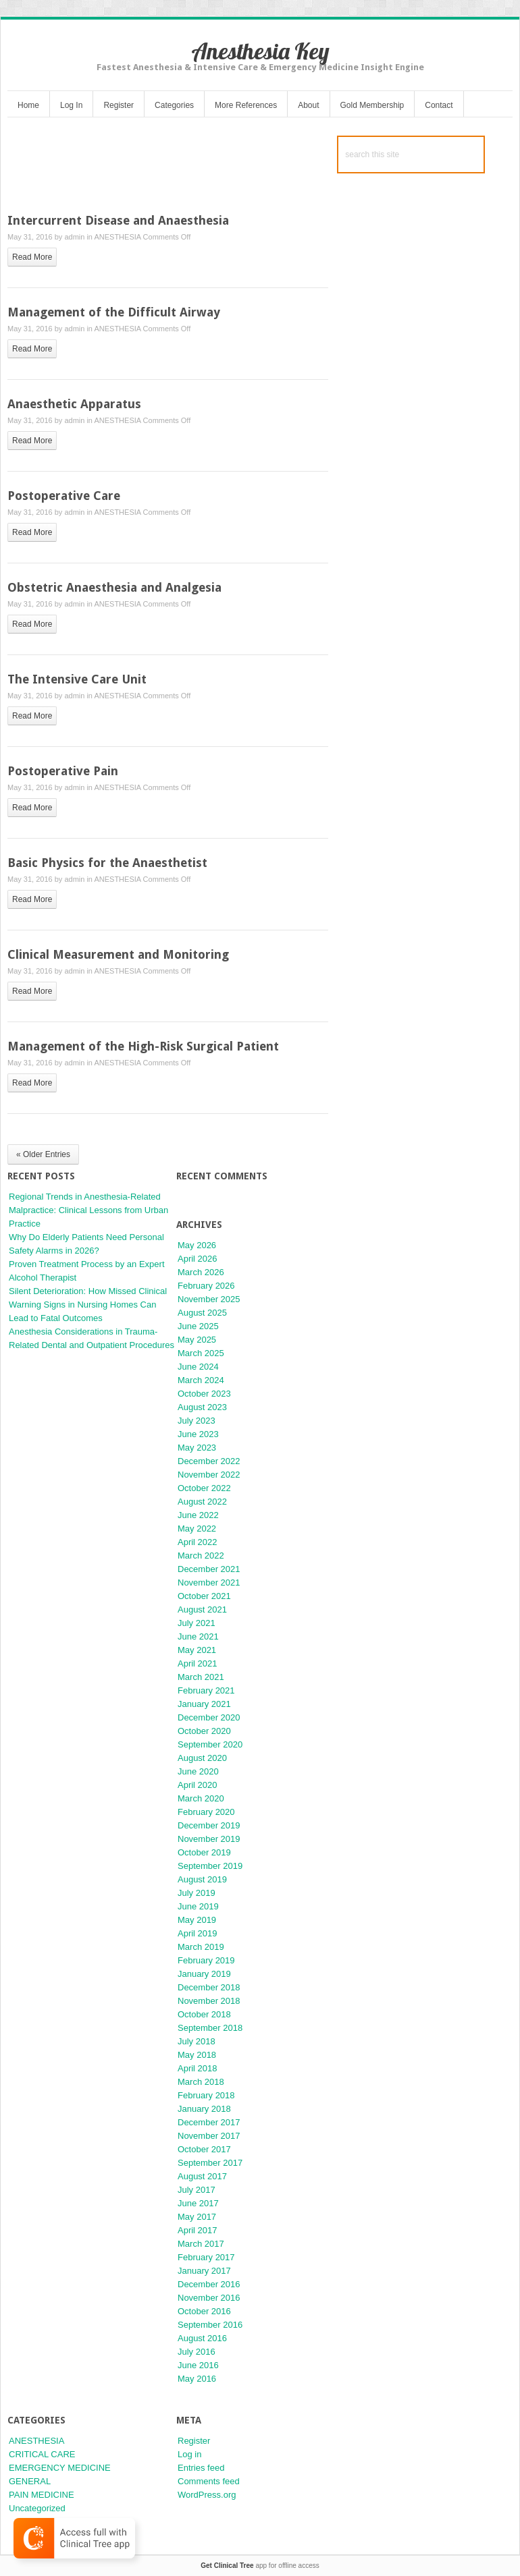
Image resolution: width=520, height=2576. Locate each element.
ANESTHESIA (117, 237)
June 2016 (198, 2365)
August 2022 (202, 1501)
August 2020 (202, 1758)
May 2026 (197, 1245)
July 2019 (196, 1893)
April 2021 (197, 1663)
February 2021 (206, 1690)
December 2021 (209, 1569)
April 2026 (197, 1259)
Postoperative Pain (62, 771)
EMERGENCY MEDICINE (60, 2468)
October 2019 (204, 1852)
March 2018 (201, 2082)
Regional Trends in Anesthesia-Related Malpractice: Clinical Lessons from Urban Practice (88, 1210)
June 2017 (198, 2203)
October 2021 (204, 1596)
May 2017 (197, 2217)
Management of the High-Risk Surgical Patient (143, 1046)
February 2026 (206, 1286)
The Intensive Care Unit (77, 679)
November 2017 (209, 2136)
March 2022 (201, 1555)
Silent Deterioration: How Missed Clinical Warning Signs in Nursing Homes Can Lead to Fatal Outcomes (88, 1304)
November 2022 (209, 1474)
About (308, 105)
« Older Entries (43, 1154)
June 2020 (198, 1771)
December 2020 (209, 1717)
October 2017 (204, 2149)
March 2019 (201, 1947)
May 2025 (197, 1340)
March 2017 (201, 2244)
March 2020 (201, 1798)
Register (118, 105)
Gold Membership (372, 105)
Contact (438, 105)
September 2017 (210, 2163)
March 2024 (201, 1380)
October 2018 (204, 2014)
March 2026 (201, 1272)
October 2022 (204, 1488)
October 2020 (204, 1731)
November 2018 (209, 2001)
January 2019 (204, 1974)
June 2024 (198, 1367)
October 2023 (204, 1394)
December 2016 (209, 2284)
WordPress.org (207, 2495)
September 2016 (210, 2325)
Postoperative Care (63, 495)
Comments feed (209, 2481)
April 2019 (197, 1933)
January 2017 (204, 2271)
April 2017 (197, 2230)
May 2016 (197, 2379)
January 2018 (204, 2109)
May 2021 (197, 1650)
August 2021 (202, 1609)
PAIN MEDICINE (41, 2495)
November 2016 (209, 2298)
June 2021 (198, 1636)
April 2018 (197, 2068)
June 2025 (198, 1326)
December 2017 (209, 2122)
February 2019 (206, 1960)
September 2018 (210, 2028)
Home (28, 105)
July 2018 (196, 2041)
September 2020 (210, 1744)
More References (246, 105)
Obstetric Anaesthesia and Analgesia (114, 587)
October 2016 (204, 2311)
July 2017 (196, 2190)
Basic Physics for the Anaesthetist (107, 863)
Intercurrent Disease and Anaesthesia (118, 220)
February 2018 (206, 2095)
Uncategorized (37, 2508)
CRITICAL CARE (42, 2454)
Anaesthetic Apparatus (74, 404)
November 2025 (209, 1299)
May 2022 (197, 1528)
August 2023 (202, 1407)
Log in (189, 2454)
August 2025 (202, 1313)
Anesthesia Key (260, 50)
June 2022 (198, 1515)
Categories (174, 105)
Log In (71, 105)
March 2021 (201, 1677)
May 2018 (197, 2055)
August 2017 (202, 2176)
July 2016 (196, 2352)
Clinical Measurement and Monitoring (118, 954)
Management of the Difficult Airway (113, 312)
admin (74, 237)
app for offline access (260, 2565)
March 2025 (201, 1353)
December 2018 (209, 1987)
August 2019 (202, 1879)
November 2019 (209, 1839)
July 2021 (196, 1623)
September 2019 (210, 1866)
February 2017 (206, 2257)
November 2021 (209, 1582)
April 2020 (197, 1785)
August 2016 (202, 2338)
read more (32, 257)
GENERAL (30, 2481)
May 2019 (197, 1920)
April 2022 (197, 1542)
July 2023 (196, 1421)
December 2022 (209, 1461)
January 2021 (204, 1704)
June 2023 (198, 1434)
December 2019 (209, 1825)
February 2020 (206, 1812)
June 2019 (198, 1906)
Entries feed (201, 2468)
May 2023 (197, 1448)
